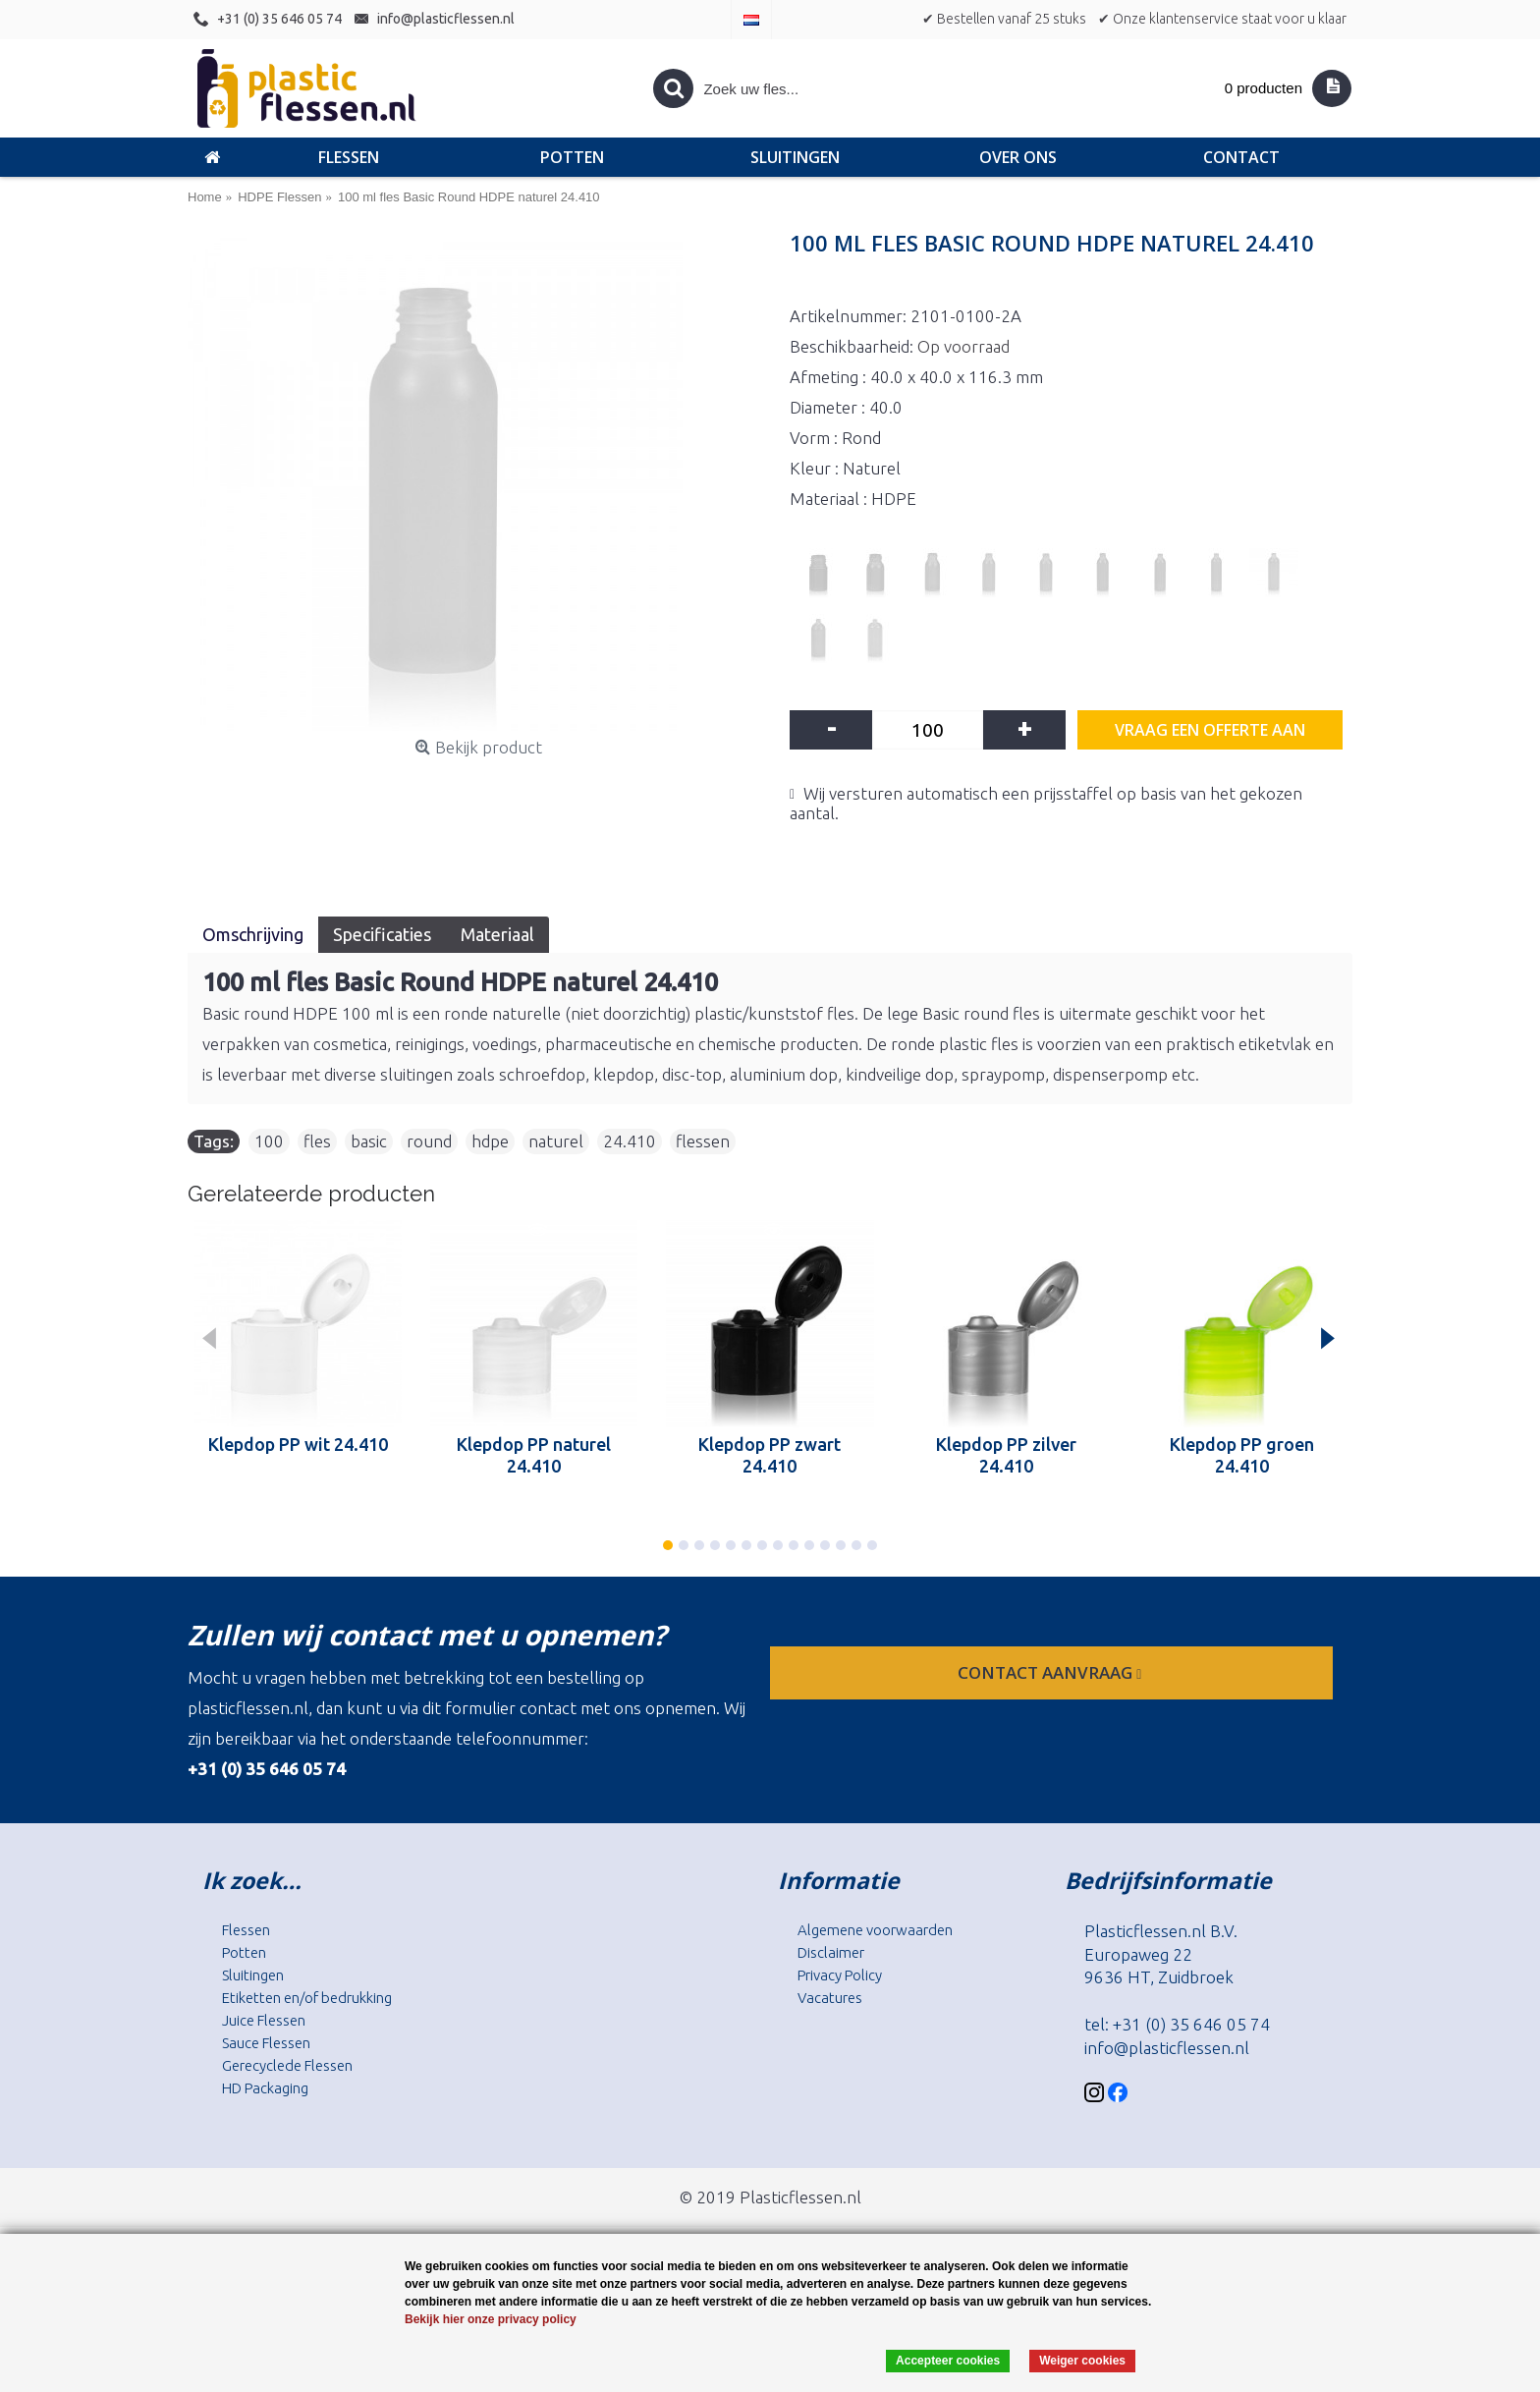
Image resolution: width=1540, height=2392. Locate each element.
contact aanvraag (1051, 1672)
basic (369, 1141)
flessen (703, 1141)
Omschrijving (252, 934)
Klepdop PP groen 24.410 (1242, 1454)
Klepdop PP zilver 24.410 (1006, 1454)
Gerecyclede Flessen (287, 2065)
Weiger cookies (1082, 2360)
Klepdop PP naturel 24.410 (534, 1454)
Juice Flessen (263, 2020)
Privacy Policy (840, 1975)
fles (317, 1141)
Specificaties (382, 934)
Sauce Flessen (266, 2042)
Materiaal (497, 934)
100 (269, 1141)
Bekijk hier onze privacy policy (491, 2319)
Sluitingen (253, 1975)
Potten (244, 1952)
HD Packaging (265, 2088)
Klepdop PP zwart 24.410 (769, 1454)
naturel (555, 1141)
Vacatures (830, 1997)
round (429, 1141)
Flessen (246, 1929)
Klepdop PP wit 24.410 (298, 1444)
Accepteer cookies (948, 2360)
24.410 (629, 1141)
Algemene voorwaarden (875, 1929)
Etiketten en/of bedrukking (307, 1997)
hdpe (490, 1141)
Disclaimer (831, 1952)
